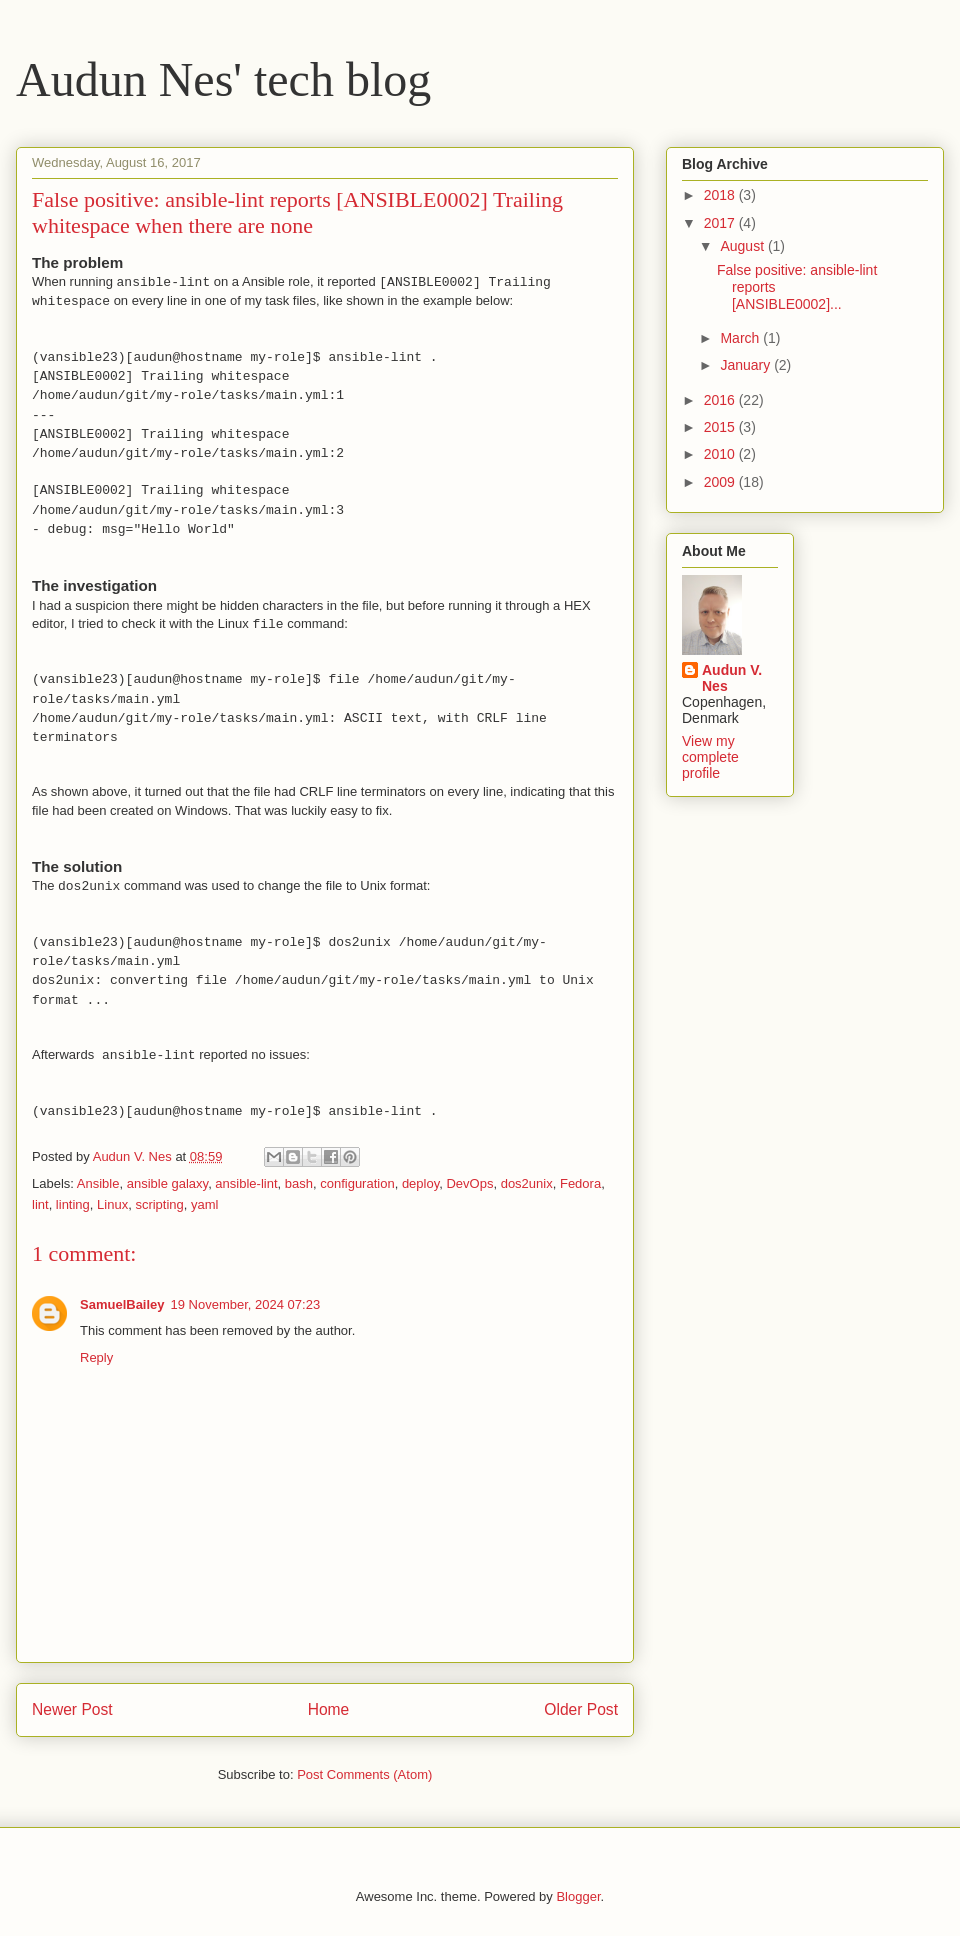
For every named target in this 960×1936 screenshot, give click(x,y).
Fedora (580, 1183)
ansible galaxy (167, 1183)
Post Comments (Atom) (364, 1774)
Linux (112, 1204)
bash (299, 1183)
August (743, 246)
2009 (721, 482)
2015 (721, 427)
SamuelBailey (122, 1304)
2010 (721, 454)
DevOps (469, 1183)
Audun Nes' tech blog (223, 79)
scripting (159, 1204)
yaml (204, 1204)
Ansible (98, 1183)
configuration (357, 1183)
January (747, 365)
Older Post (581, 1709)
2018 (721, 195)
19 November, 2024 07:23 (246, 1304)
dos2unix (527, 1183)
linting (73, 1204)
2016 (721, 400)
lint (40, 1204)
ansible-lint (246, 1183)
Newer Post (72, 1709)
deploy (420, 1183)
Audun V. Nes (732, 678)
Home (329, 1709)
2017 (721, 223)
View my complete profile (710, 757)
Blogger (578, 1896)
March (741, 338)
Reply (96, 1357)
